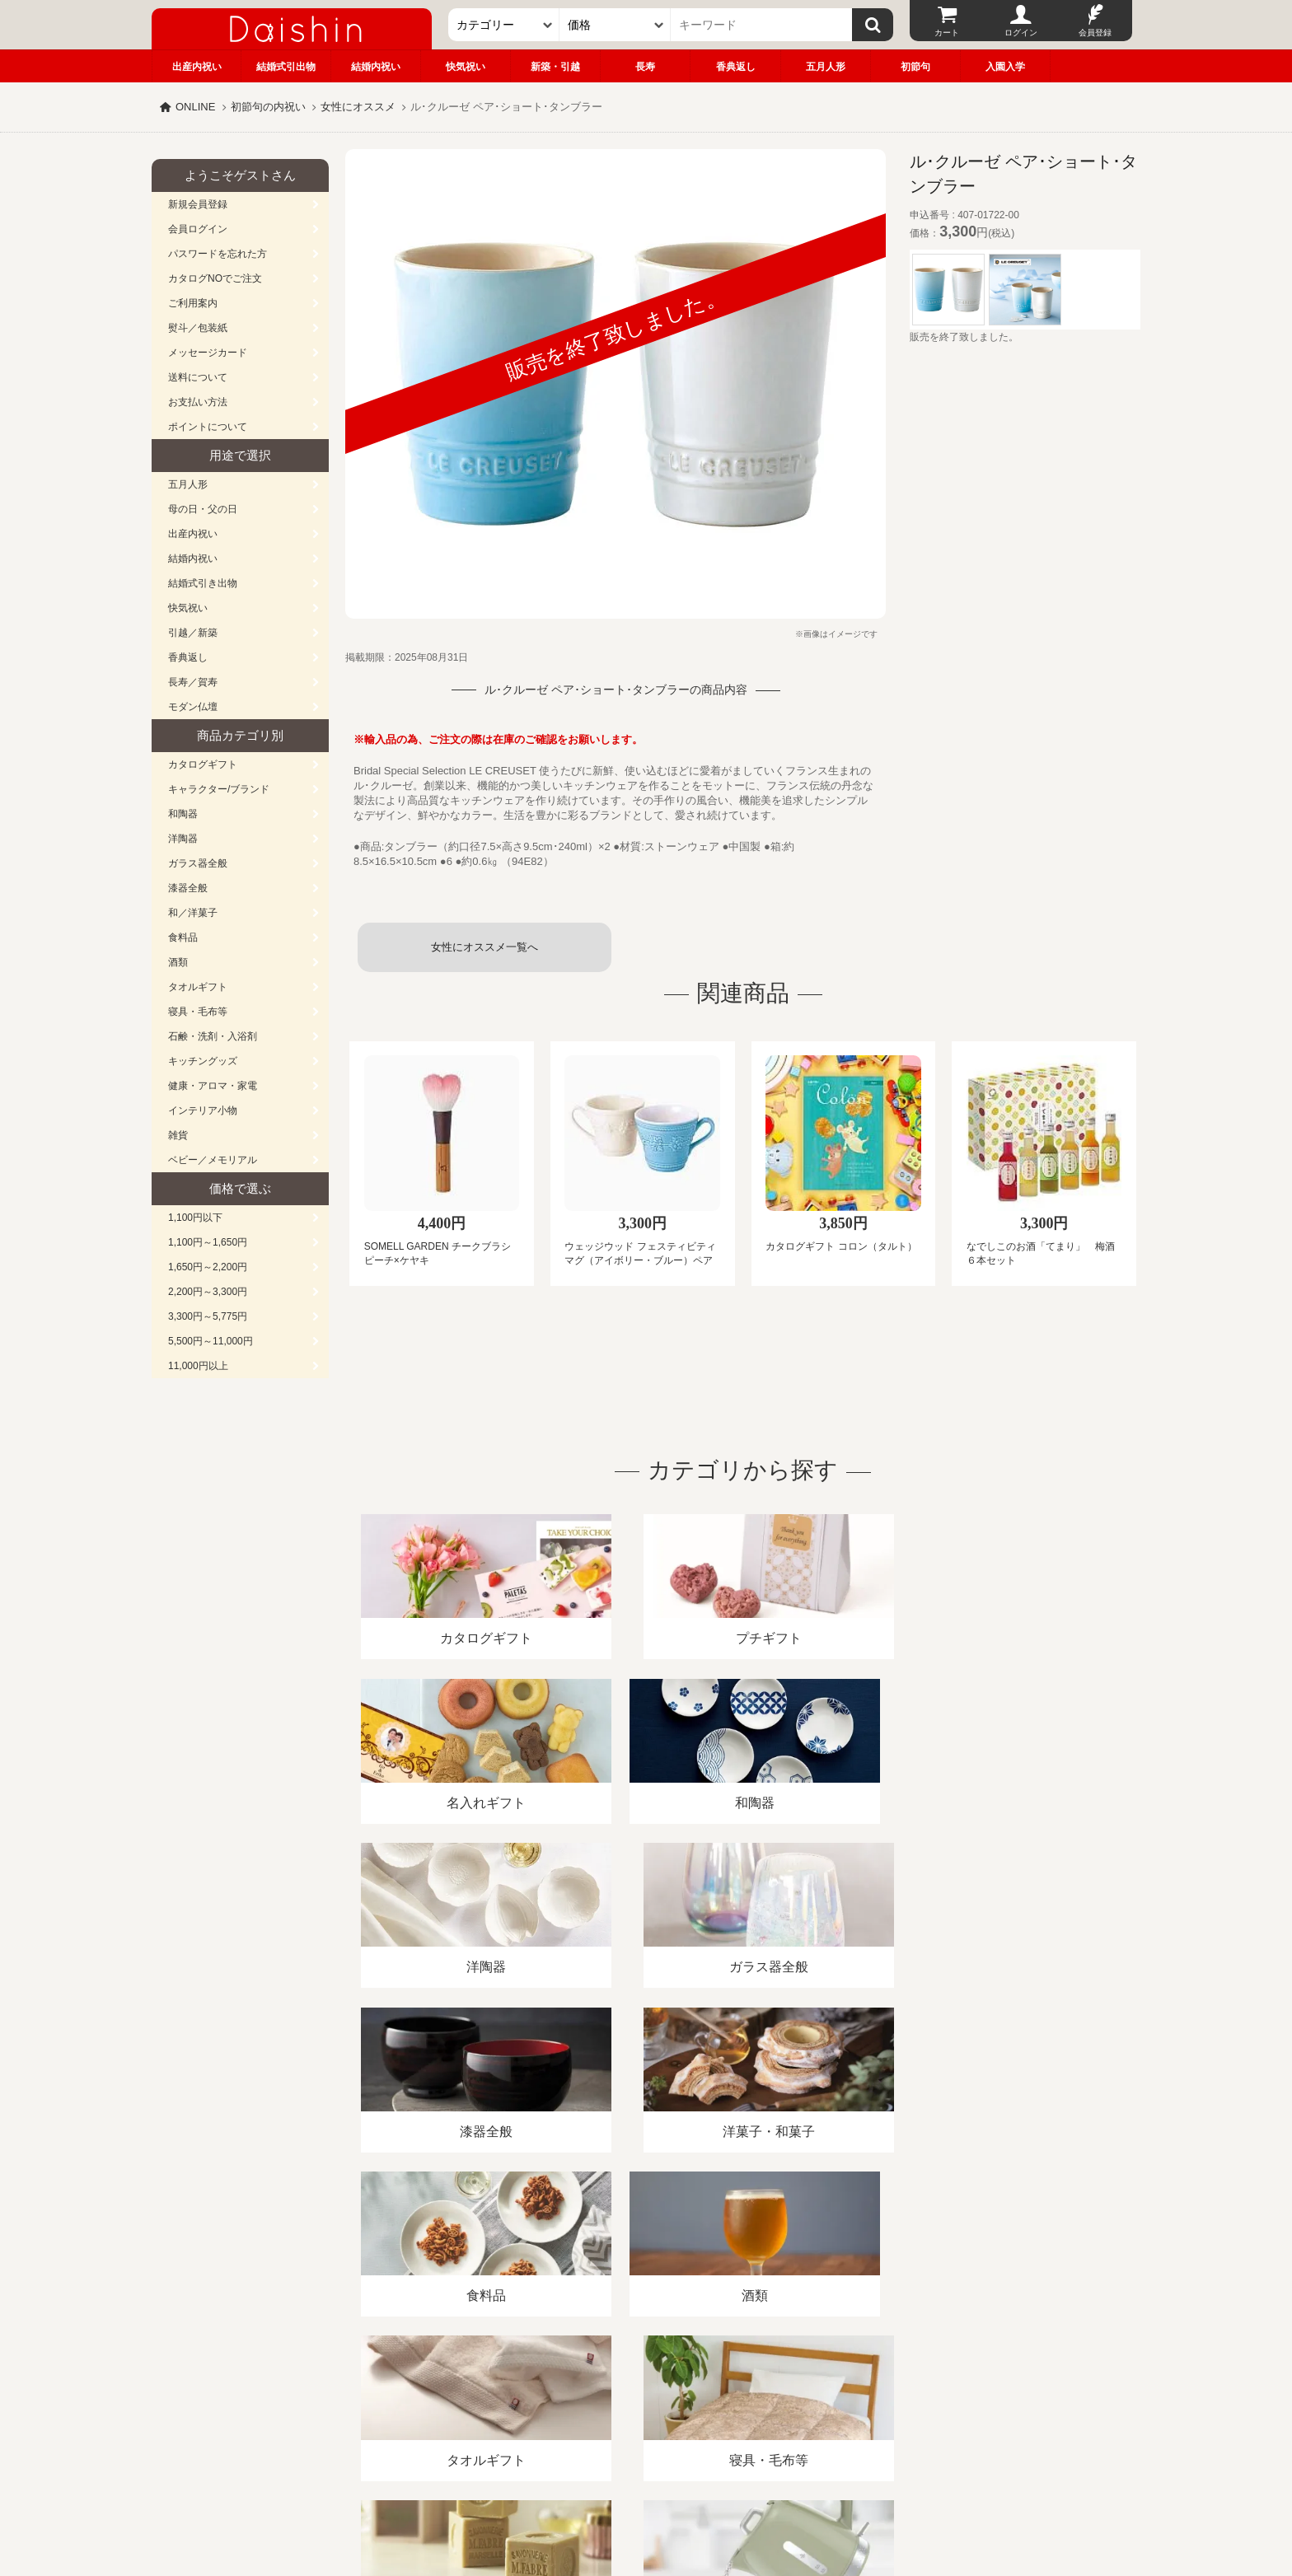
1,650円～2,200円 (207, 1267)
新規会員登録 (197, 204)
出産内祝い (197, 66)
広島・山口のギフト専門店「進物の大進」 (646, 2474)
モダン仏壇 (193, 707)
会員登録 (1095, 32)
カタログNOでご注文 (215, 278)
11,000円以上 (198, 1366)
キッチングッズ (202, 1061)
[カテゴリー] (503, 24)
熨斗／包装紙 (197, 328)
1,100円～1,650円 (207, 1242)
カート (946, 32)
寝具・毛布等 (197, 1011)
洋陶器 (183, 838)
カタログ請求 (748, 2386)
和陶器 (183, 814)
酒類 (178, 962)
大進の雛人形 (646, 2495)
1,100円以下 (195, 1217)
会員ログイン (197, 229)
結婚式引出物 (286, 66)
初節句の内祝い (268, 107)
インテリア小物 (202, 1110)
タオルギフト (197, 987)
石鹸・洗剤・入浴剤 (212, 1036)
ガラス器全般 (197, 863)
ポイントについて (207, 426)
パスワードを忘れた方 (217, 253)
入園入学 (1005, 66)
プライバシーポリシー (636, 2386)
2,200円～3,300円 (207, 1291)
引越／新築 (193, 632)
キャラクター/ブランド (218, 789)
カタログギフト (202, 764)
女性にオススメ (358, 107)
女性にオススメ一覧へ (484, 947)
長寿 (645, 66)
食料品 (183, 937)
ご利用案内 (193, 303)
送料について (197, 377)
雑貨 (178, 1135)
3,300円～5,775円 (207, 1316)
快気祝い (465, 66)
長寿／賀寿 (193, 682)
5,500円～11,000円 (210, 1341)
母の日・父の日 (202, 509)
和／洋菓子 (193, 913)
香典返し (736, 66)
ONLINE (195, 107)
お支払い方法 (197, 402)
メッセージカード (207, 352)
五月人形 (825, 66)
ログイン (1020, 32)
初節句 (915, 66)
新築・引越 (555, 66)
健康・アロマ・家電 (212, 1086)
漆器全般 (188, 888)
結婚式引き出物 (202, 583)
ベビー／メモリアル (212, 1160)
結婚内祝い (375, 66)
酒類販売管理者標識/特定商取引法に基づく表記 (444, 2386)
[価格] (615, 24)
